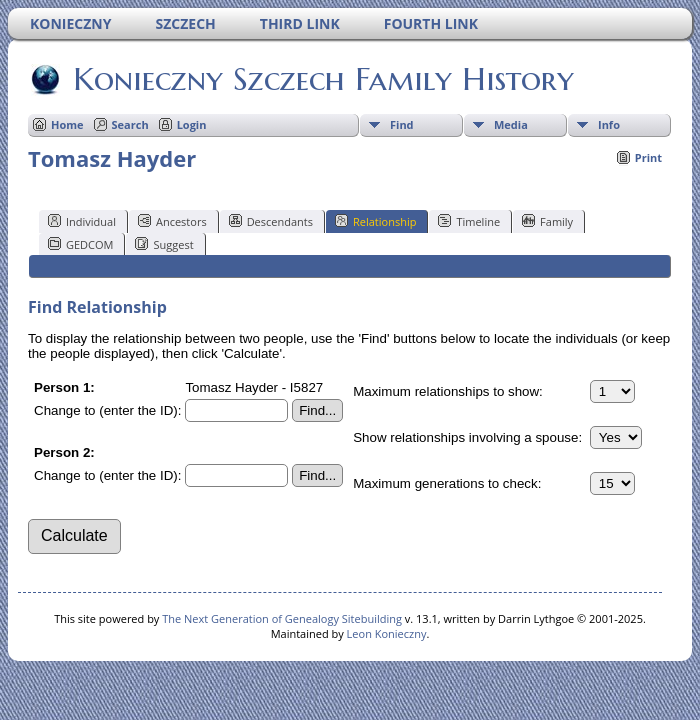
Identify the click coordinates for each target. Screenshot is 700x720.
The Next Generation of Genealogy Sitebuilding (282, 618)
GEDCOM (80, 244)
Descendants (271, 221)
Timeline (469, 221)
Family (547, 221)
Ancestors (172, 221)
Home (67, 124)
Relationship (375, 221)
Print (648, 157)
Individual (82, 221)
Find (402, 124)
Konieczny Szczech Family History (322, 79)
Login (192, 124)
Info (609, 124)
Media (511, 124)
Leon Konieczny (387, 633)
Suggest (164, 244)
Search (130, 124)
